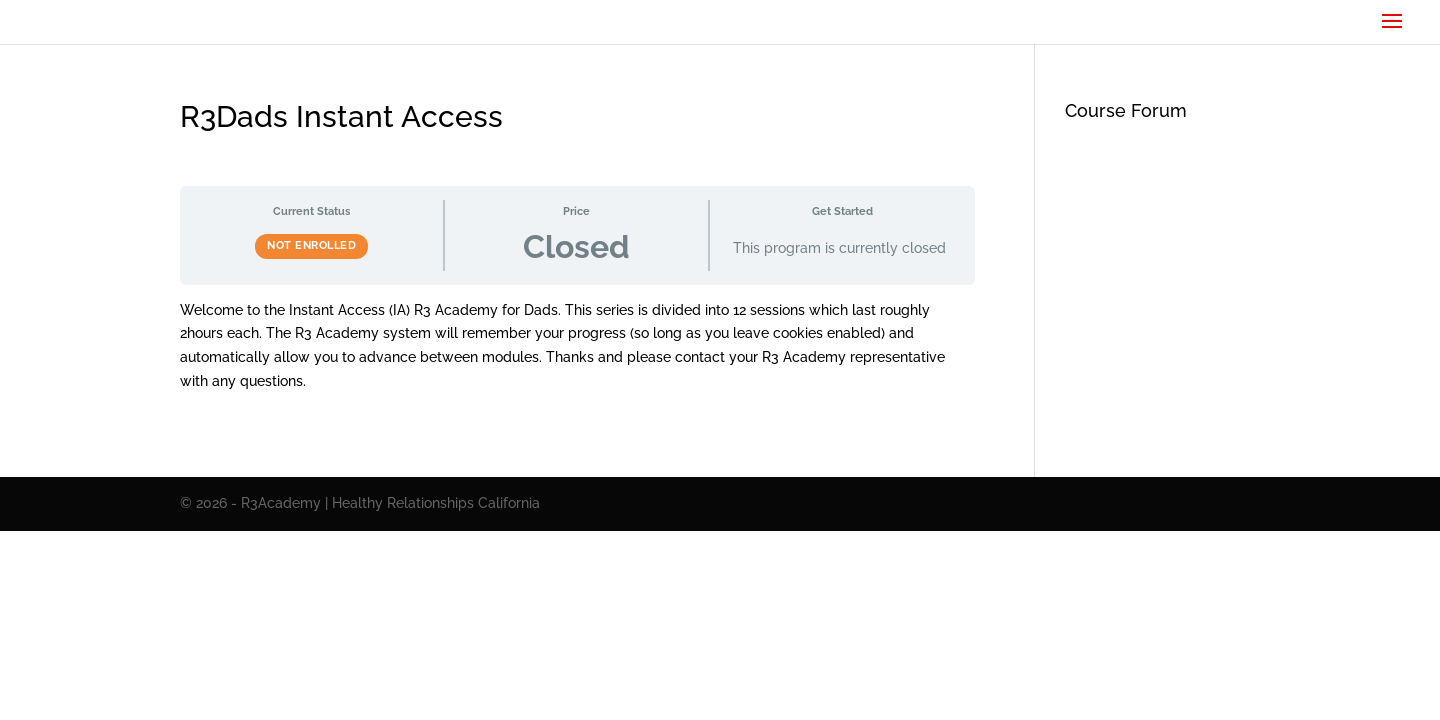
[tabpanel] (577, 346)
